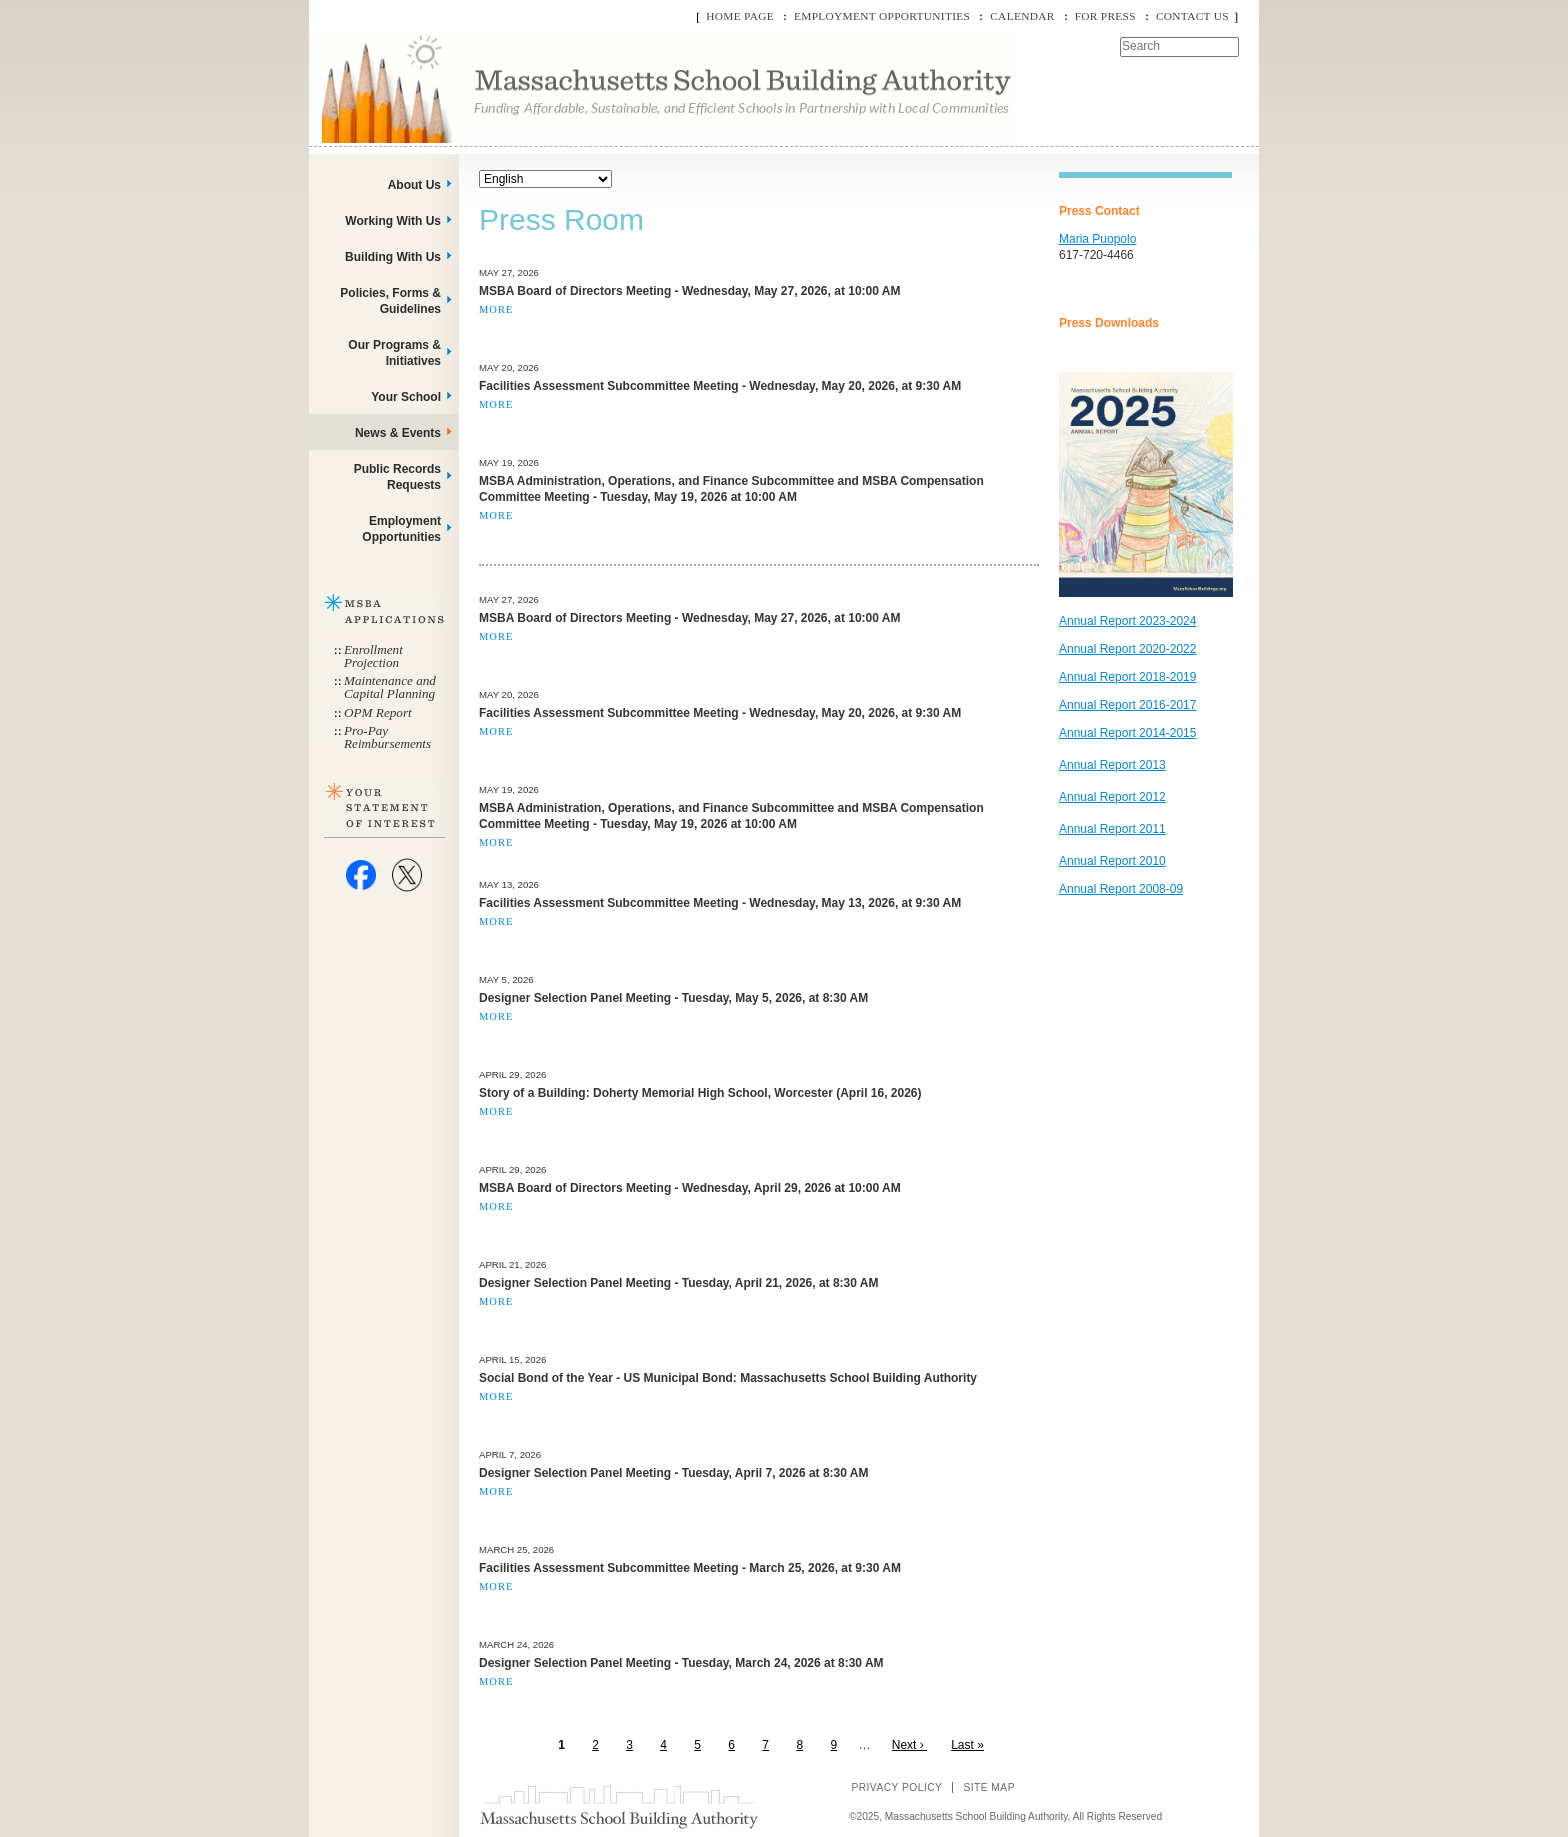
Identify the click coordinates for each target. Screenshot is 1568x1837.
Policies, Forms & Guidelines (390, 301)
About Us (414, 185)
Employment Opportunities (882, 16)
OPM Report (378, 712)
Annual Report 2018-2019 (1127, 677)
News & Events (398, 433)
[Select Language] (545, 179)
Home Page (740, 16)
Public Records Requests (397, 477)
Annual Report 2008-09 (1121, 889)
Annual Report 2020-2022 (1127, 649)
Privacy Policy (896, 1787)
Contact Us (1192, 16)
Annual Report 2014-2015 (1127, 733)
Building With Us (393, 257)
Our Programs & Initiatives (394, 353)
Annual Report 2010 (1112, 861)
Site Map (989, 1787)
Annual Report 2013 (1112, 765)
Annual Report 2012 (1112, 797)
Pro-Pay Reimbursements (387, 737)
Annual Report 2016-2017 (1127, 705)
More (496, 309)
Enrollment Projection (373, 656)
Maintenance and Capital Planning (390, 687)
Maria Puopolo (1097, 239)
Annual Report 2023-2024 (1127, 621)
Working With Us (393, 221)
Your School (406, 397)
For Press (1105, 16)
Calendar (1022, 16)
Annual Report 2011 (1112, 829)
